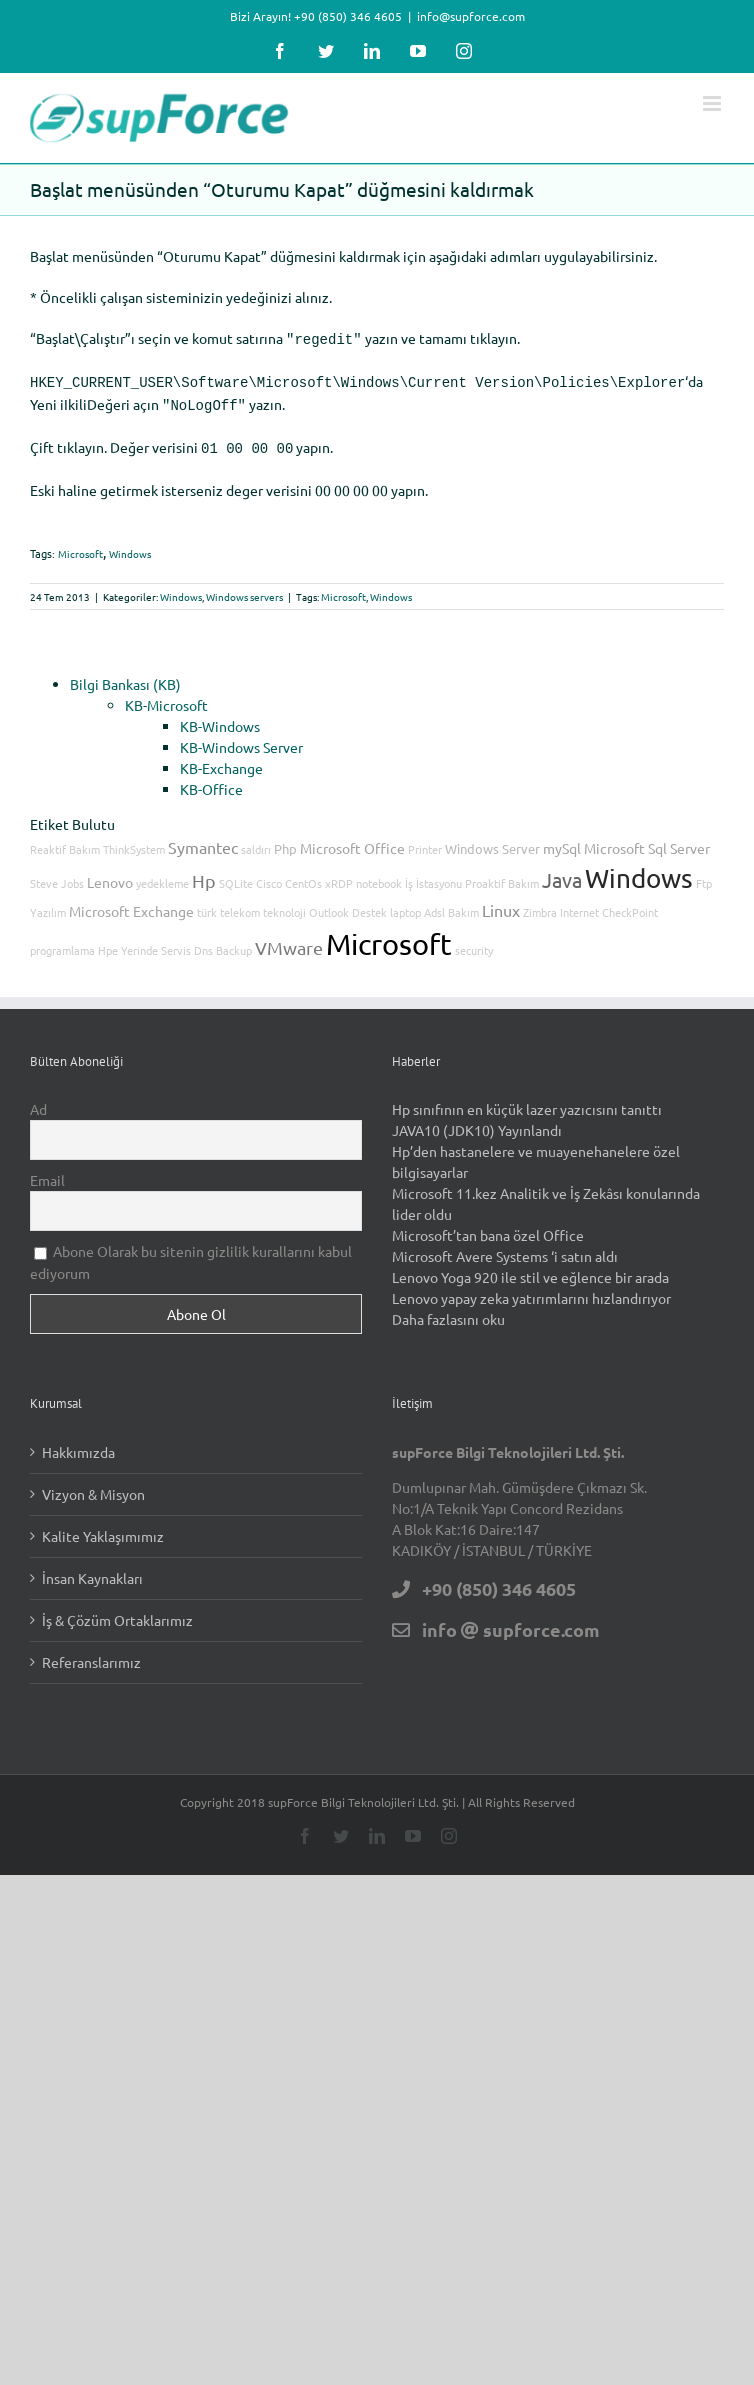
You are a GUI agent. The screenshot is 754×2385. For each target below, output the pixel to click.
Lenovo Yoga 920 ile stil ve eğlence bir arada (530, 1269)
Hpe (108, 942)
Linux (501, 902)
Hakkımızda (78, 1444)
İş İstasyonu (433, 875)
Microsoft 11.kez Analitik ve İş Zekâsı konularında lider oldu (546, 1195)
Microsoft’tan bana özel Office (488, 1227)
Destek (369, 904)
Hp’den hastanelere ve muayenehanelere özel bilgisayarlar (536, 1153)
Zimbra (540, 904)
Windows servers (244, 588)
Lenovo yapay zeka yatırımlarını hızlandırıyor (531, 1290)
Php (285, 840)
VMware (289, 939)
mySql (562, 840)
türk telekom (228, 904)
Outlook (329, 904)
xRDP (339, 875)
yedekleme (162, 875)
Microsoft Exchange (131, 903)
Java (562, 871)
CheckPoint (630, 904)
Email (47, 1172)
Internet (579, 904)
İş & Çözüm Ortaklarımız (117, 1612)
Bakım (463, 904)
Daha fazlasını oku (448, 1311)
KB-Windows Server (241, 739)
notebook (379, 875)
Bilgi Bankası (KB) (125, 676)
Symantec (203, 839)
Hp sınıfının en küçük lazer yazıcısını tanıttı (527, 1101)
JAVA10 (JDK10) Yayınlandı (477, 1122)
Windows (130, 545)
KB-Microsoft (166, 697)
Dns (203, 942)
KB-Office (211, 781)
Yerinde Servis (156, 942)
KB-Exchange (221, 760)
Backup (234, 942)
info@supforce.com (471, 16)
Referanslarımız (91, 1654)
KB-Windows (220, 718)
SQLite (236, 875)
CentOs (303, 875)
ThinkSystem (134, 841)
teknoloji (284, 904)
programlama (62, 942)
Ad (38, 1101)
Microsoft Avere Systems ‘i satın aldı (505, 1248)
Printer (425, 841)
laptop (405, 904)
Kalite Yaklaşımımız (103, 1528)
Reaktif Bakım (65, 841)
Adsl (434, 904)
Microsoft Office (352, 840)
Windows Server (492, 840)
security (474, 942)
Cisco (269, 875)
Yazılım (48, 904)
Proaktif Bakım (502, 875)
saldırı (256, 841)
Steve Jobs (57, 875)
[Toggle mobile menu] (713, 103)
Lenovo (110, 874)
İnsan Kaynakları (92, 1570)
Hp (204, 872)
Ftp (704, 875)
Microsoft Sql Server (647, 840)
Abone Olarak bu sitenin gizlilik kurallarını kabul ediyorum (191, 1254)
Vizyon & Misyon (93, 1486)
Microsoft (80, 545)
